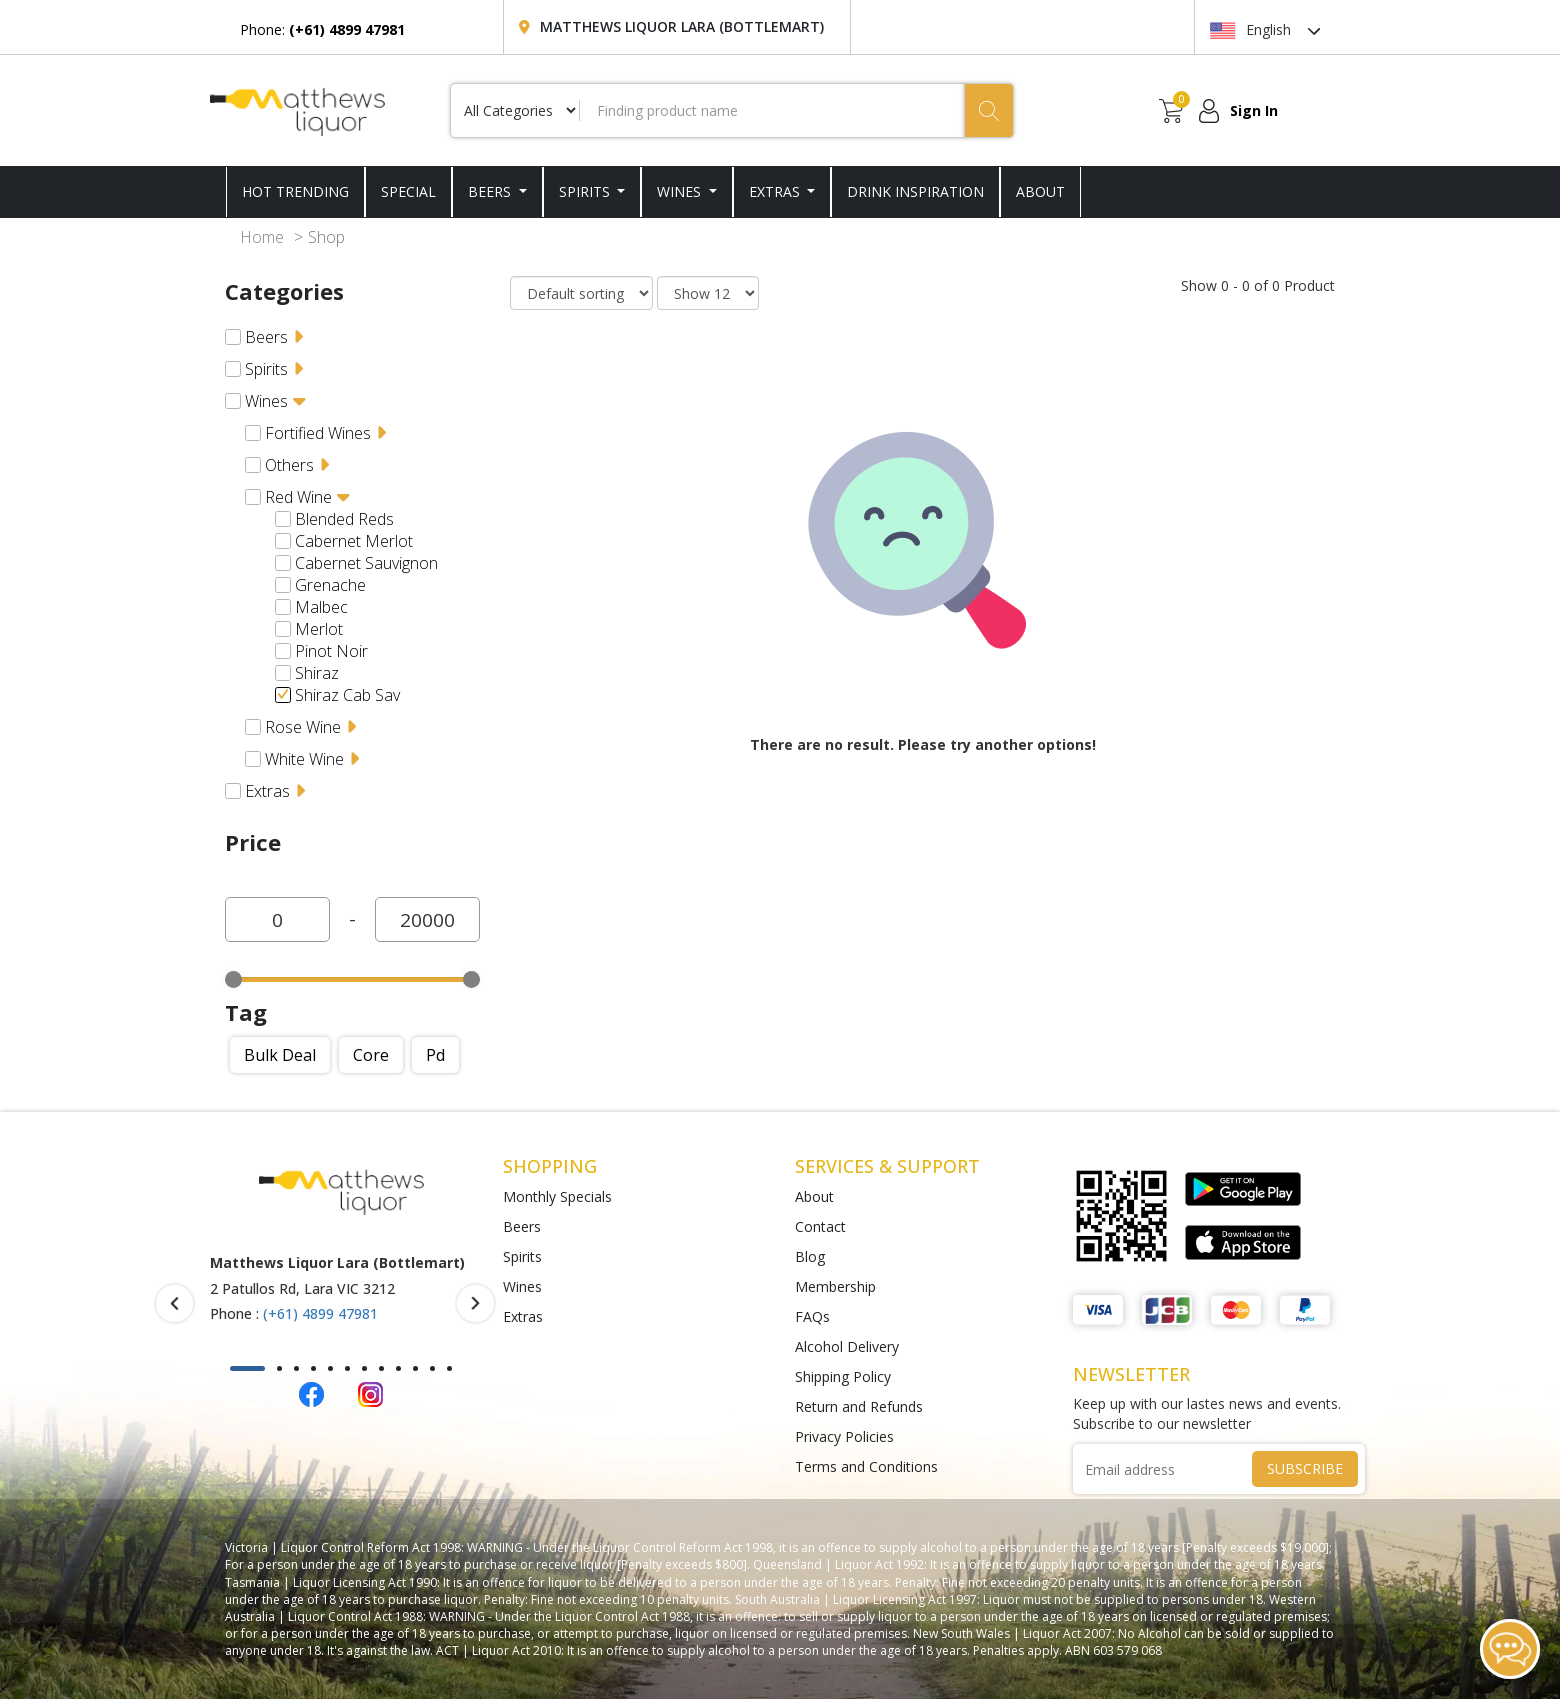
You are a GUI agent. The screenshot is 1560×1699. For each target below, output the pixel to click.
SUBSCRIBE (1305, 1468)
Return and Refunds (859, 1406)
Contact (820, 1226)
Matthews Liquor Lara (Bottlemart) (682, 26)
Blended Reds (344, 519)
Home (262, 237)
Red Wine (298, 497)
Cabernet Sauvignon (366, 563)
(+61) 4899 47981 (320, 1313)
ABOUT (1040, 191)
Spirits (586, 191)
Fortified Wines (318, 433)
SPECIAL (408, 191)
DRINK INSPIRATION (915, 191)
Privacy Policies (844, 1436)
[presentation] (174, 1303)
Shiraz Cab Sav (347, 695)
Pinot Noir (331, 651)
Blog (810, 1256)
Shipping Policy (843, 1376)
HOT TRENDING (295, 191)
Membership (835, 1286)
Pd (435, 1055)
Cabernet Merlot (354, 541)
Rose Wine (303, 727)
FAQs (812, 1316)
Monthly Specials (557, 1196)
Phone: (322, 29)
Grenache (330, 585)
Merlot (319, 629)
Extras (776, 191)
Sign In (1254, 110)
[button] (247, 1368)
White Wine (304, 759)
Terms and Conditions (866, 1466)
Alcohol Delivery (847, 1346)
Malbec (321, 607)
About (814, 1196)
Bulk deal (280, 1055)
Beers (491, 191)
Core (371, 1055)
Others (289, 465)
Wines (681, 191)
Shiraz (317, 673)
